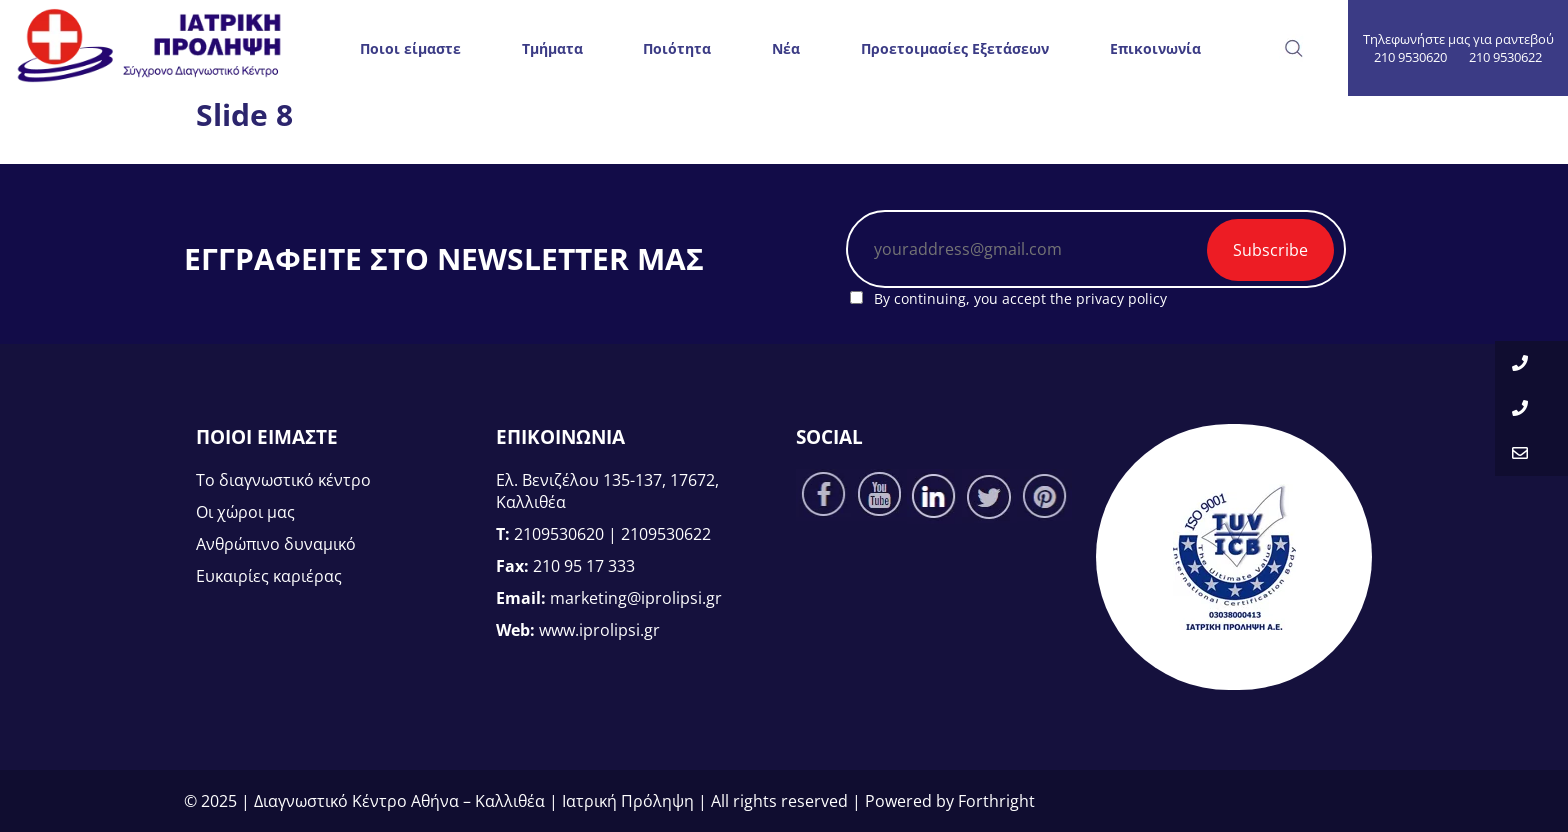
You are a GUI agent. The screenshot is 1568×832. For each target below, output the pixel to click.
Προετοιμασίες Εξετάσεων (955, 48)
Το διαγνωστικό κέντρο (283, 480)
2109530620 (559, 534)
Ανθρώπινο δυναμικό (276, 544)
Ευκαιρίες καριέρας (269, 576)
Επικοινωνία (1155, 48)
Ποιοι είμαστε (410, 48)
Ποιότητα (677, 48)
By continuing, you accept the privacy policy (1008, 298)
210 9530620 (1410, 57)
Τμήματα (552, 48)
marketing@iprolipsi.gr (636, 598)
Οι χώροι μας (245, 512)
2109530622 (666, 534)
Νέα (786, 48)
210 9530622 (1505, 57)
